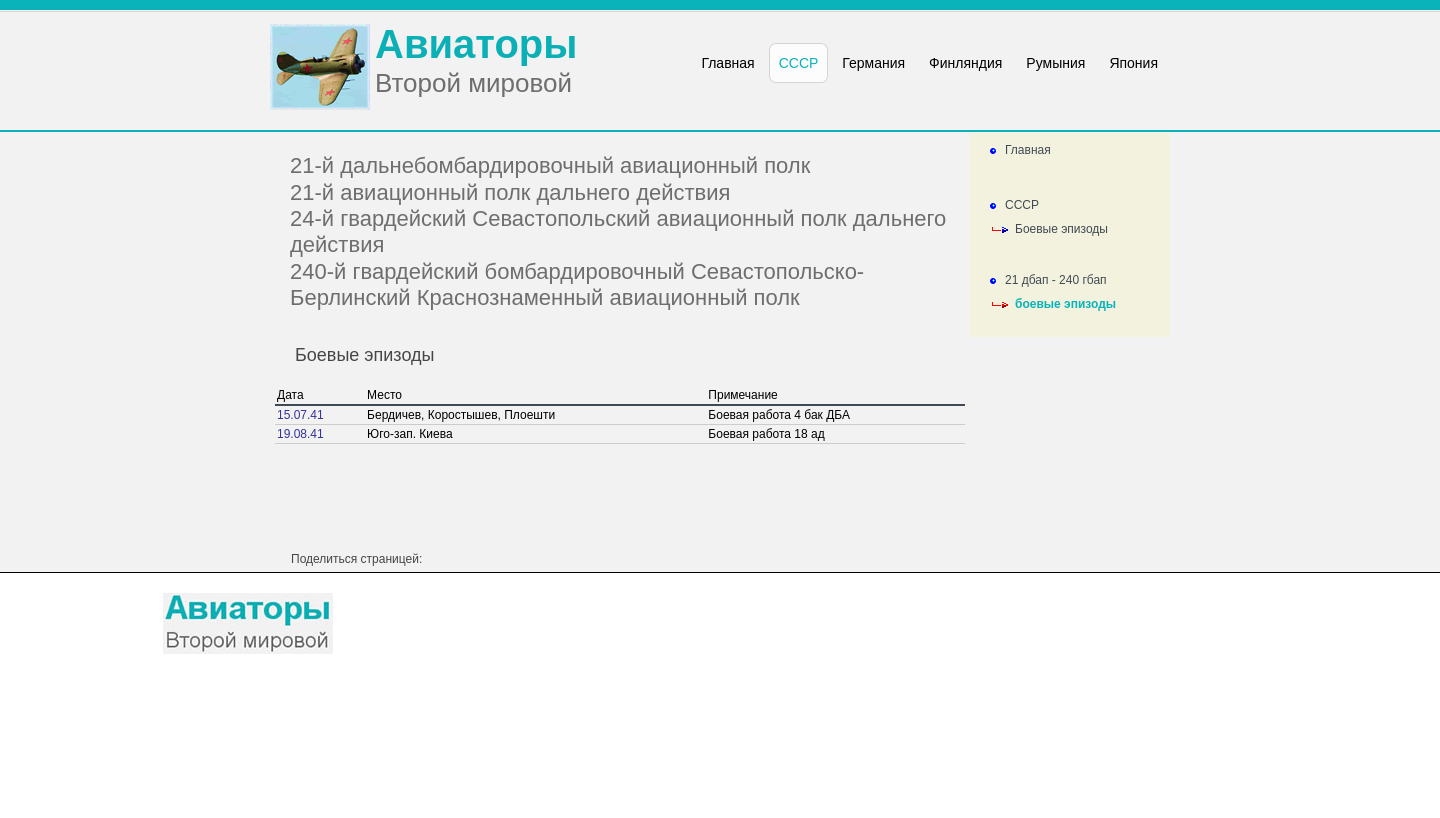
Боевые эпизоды (1061, 229)
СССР (1022, 205)
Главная (1028, 150)
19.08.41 (300, 434)
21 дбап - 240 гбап (1056, 280)
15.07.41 (300, 415)
